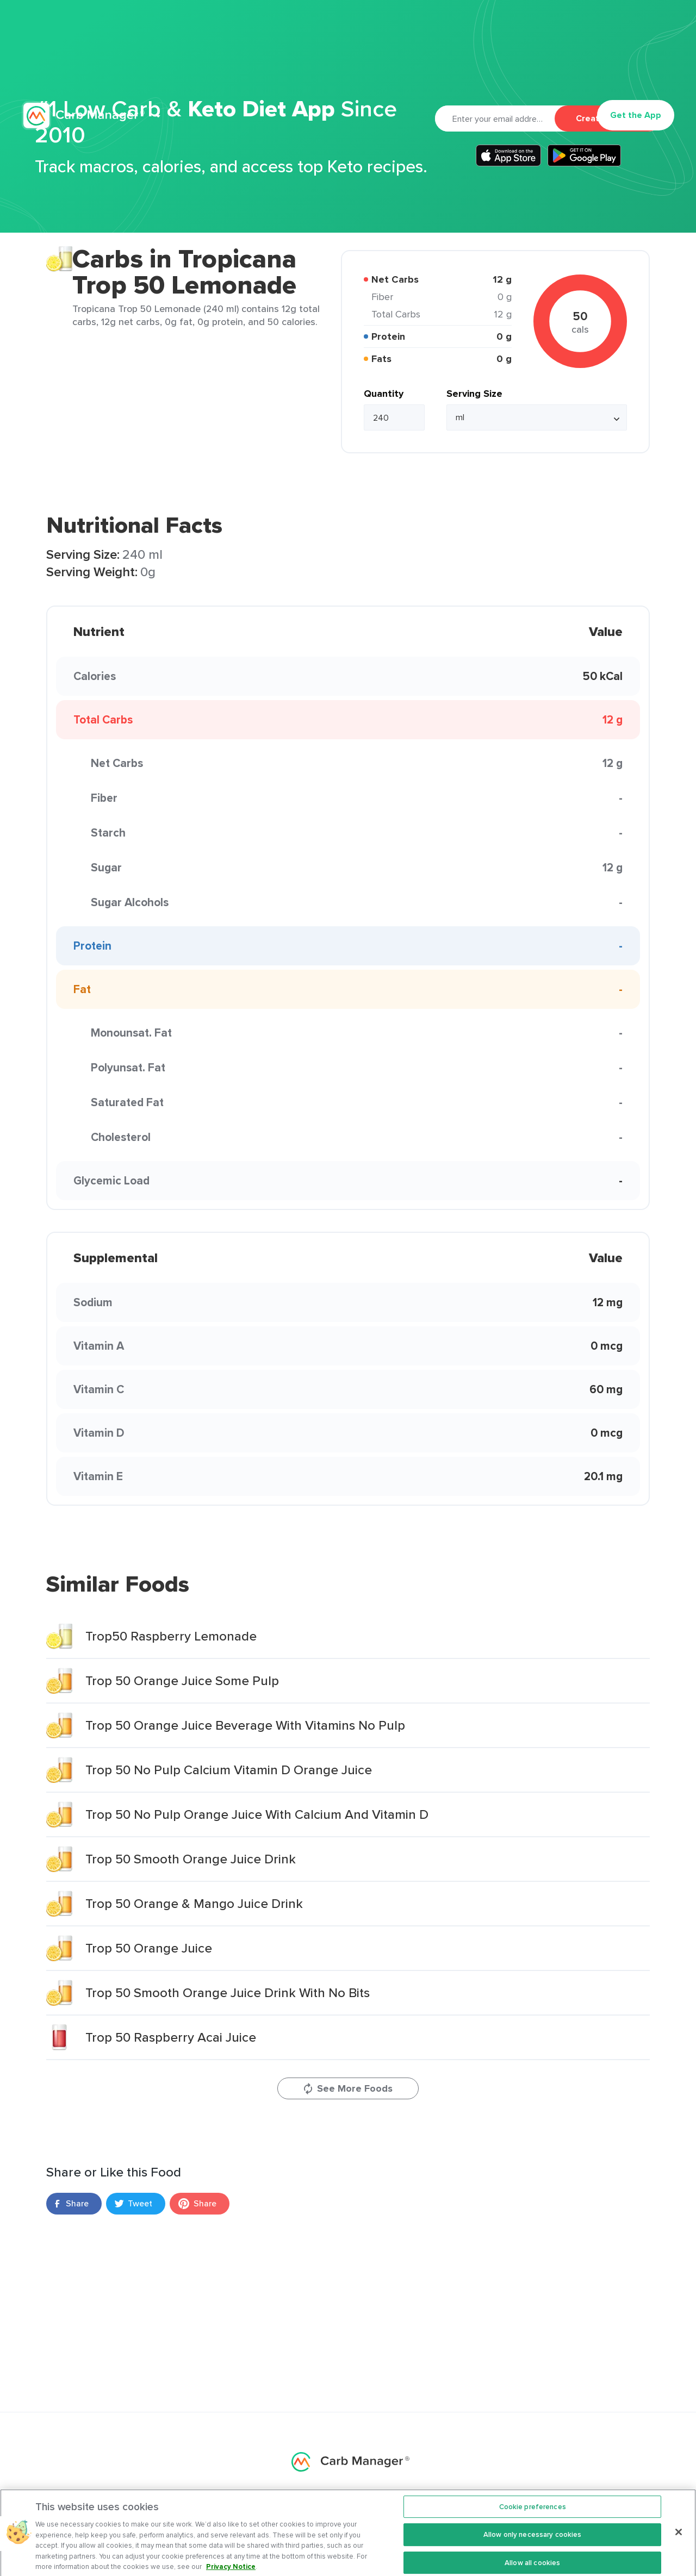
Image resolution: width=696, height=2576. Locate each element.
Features (205, 63)
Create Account (608, 118)
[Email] (495, 118)
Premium (269, 63)
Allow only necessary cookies (532, 2547)
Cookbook (436, 63)
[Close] (679, 2544)
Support (493, 63)
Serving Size (474, 393)
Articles (373, 63)
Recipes (322, 63)
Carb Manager (83, 63)
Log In (566, 63)
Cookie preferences (532, 2519)
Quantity (383, 393)
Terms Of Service (644, 28)
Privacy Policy (571, 28)
